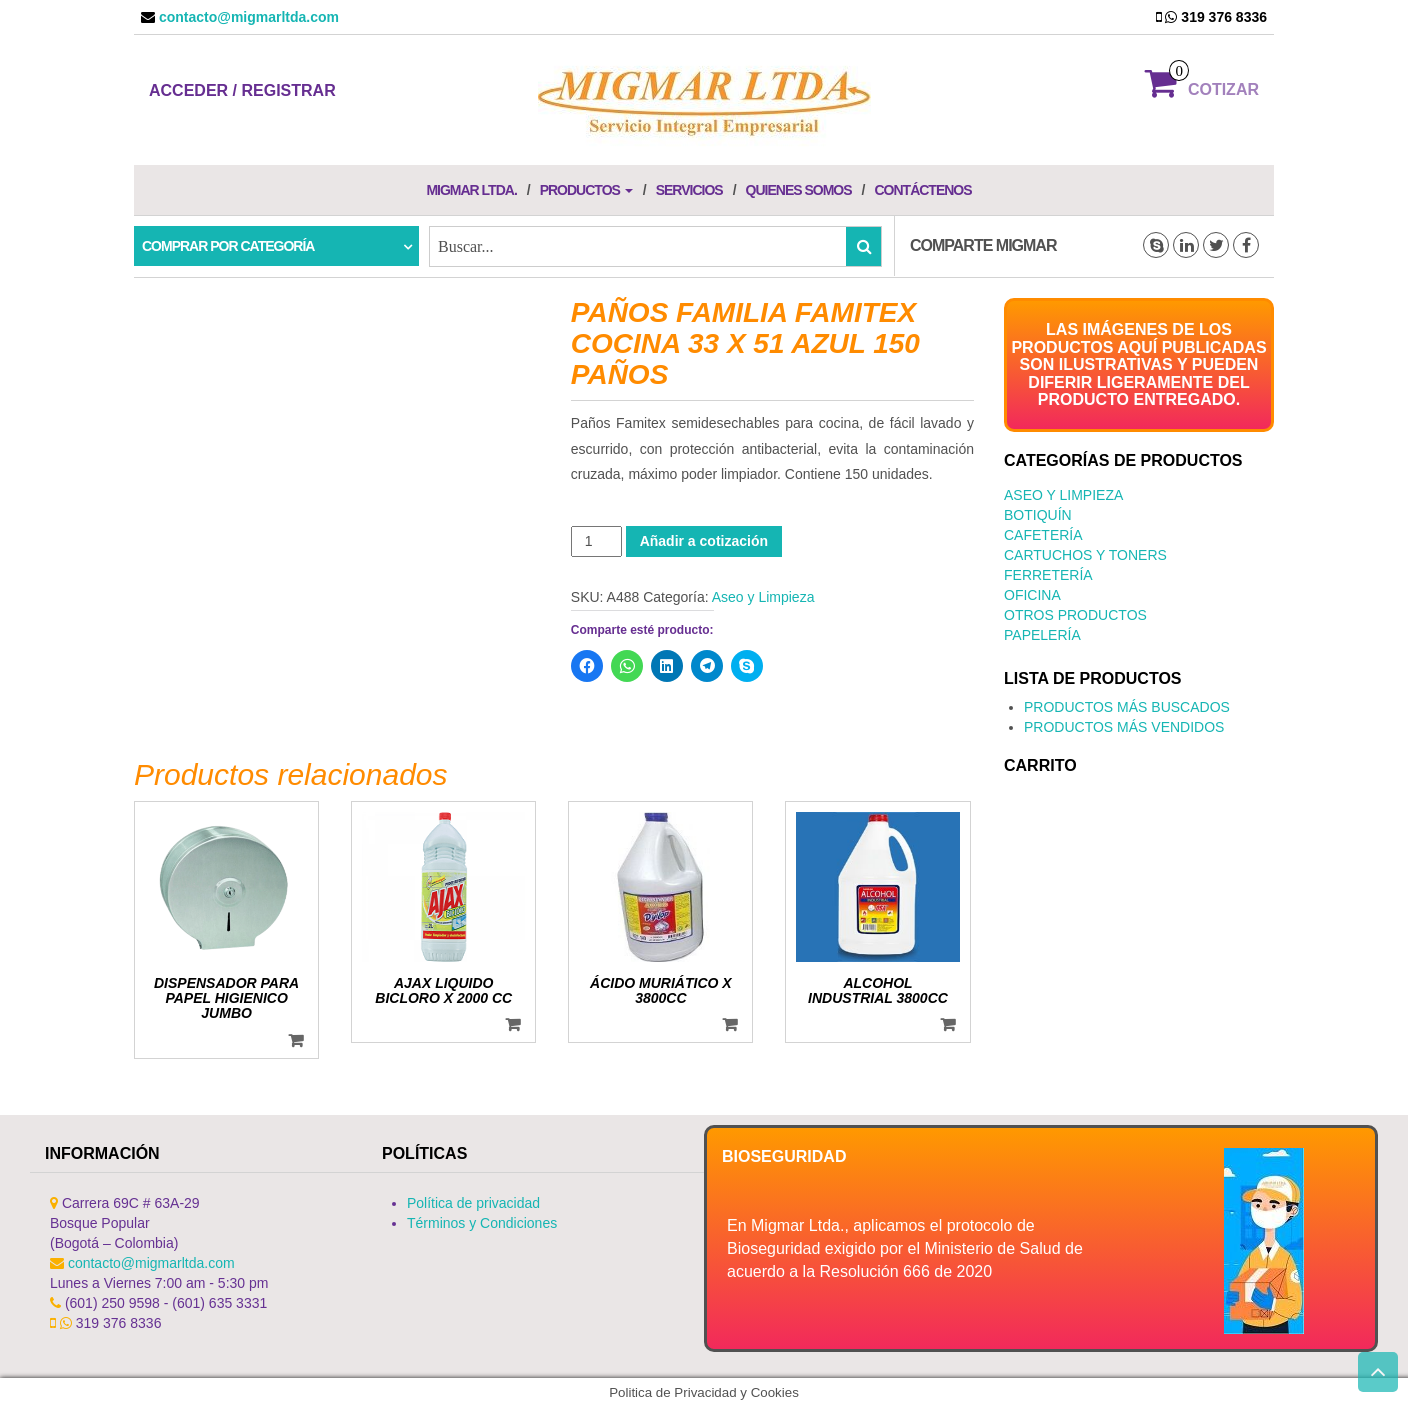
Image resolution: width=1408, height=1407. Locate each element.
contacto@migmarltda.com (247, 17)
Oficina (1032, 595)
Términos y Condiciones (482, 1223)
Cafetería (1043, 535)
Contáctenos (922, 190)
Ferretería (1048, 575)
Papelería (1042, 635)
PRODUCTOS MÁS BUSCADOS (1127, 707)
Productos (586, 190)
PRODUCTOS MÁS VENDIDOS (1124, 727)
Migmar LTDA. (471, 190)
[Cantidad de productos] (596, 541)
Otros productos (1075, 615)
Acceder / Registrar (242, 90)
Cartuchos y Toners (1085, 555)
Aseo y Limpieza (763, 597)
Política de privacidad (473, 1203)
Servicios (689, 190)
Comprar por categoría (228, 246)
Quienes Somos (799, 190)
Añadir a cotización (704, 541)
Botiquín (1038, 515)
